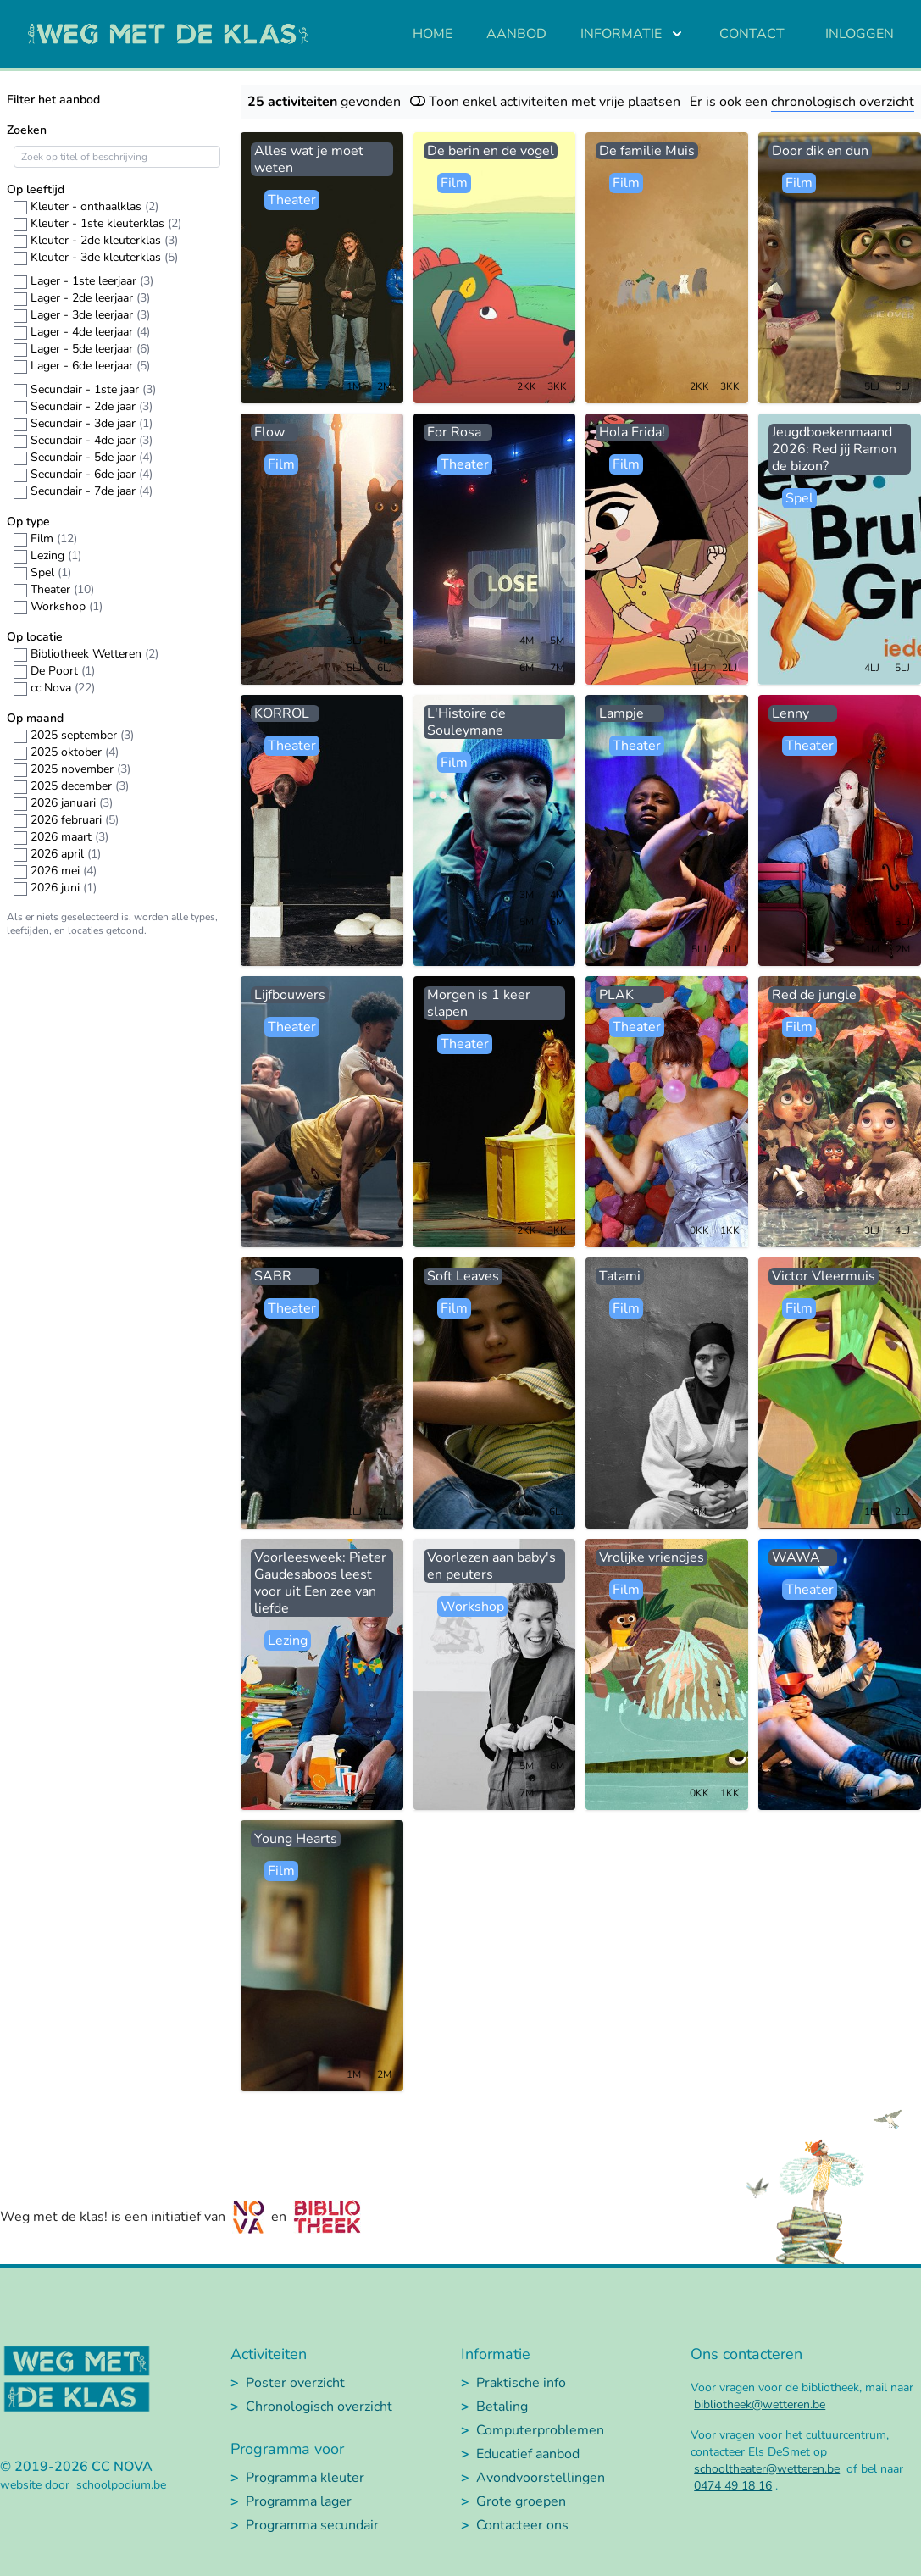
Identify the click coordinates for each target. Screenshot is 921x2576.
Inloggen (859, 34)
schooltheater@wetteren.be (767, 2469)
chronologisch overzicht (842, 101)
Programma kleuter (305, 2477)
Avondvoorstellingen (540, 2477)
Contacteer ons (522, 2525)
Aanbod (516, 34)
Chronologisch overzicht (319, 2406)
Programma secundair (312, 2525)
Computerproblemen (540, 2430)
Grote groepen (521, 2501)
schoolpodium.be (121, 2485)
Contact (752, 34)
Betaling (502, 2406)
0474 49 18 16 (733, 2486)
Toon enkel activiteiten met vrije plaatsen (545, 101)
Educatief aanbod (528, 2454)
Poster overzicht (295, 2382)
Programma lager (299, 2501)
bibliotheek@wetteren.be (759, 2404)
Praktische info (521, 2382)
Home (432, 34)
